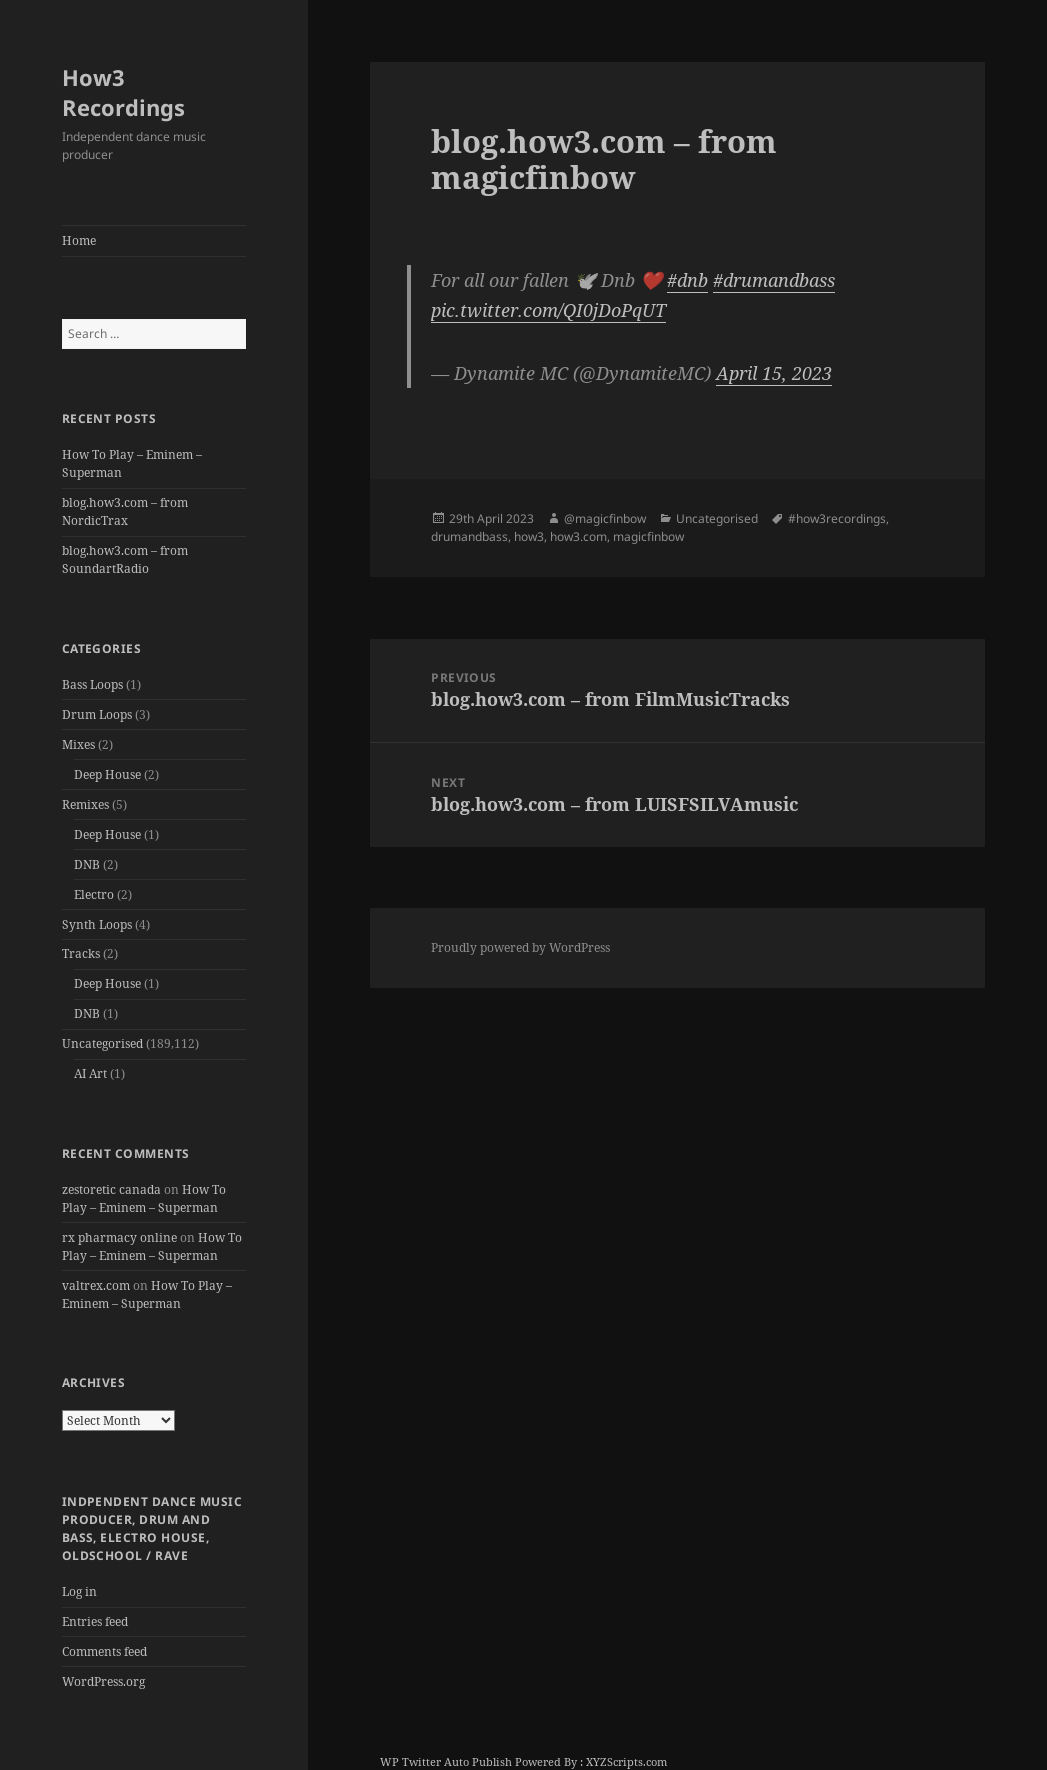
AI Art (90, 1073)
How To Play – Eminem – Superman (144, 1198)
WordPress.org (103, 1681)
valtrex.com (96, 1285)
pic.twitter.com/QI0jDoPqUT (548, 310)
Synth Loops (97, 924)
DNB (87, 864)
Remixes (85, 804)
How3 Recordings (123, 92)
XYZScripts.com (626, 1761)
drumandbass (469, 536)
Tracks (81, 953)
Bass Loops (92, 684)
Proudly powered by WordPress (520, 947)
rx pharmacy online (119, 1237)
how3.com (578, 536)
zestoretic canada (111, 1189)
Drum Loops (97, 714)
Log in (79, 1591)
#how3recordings (837, 518)
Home (79, 240)
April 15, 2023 (774, 373)
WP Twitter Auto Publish (446, 1761)
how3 (529, 536)
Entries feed (95, 1621)
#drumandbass (774, 280)
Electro (94, 894)
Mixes (78, 744)
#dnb (687, 280)
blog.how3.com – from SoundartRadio (125, 559)
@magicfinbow (605, 518)
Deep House (107, 774)
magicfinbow (648, 536)
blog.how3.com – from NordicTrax (125, 511)
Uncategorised (102, 1043)
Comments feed (104, 1651)
